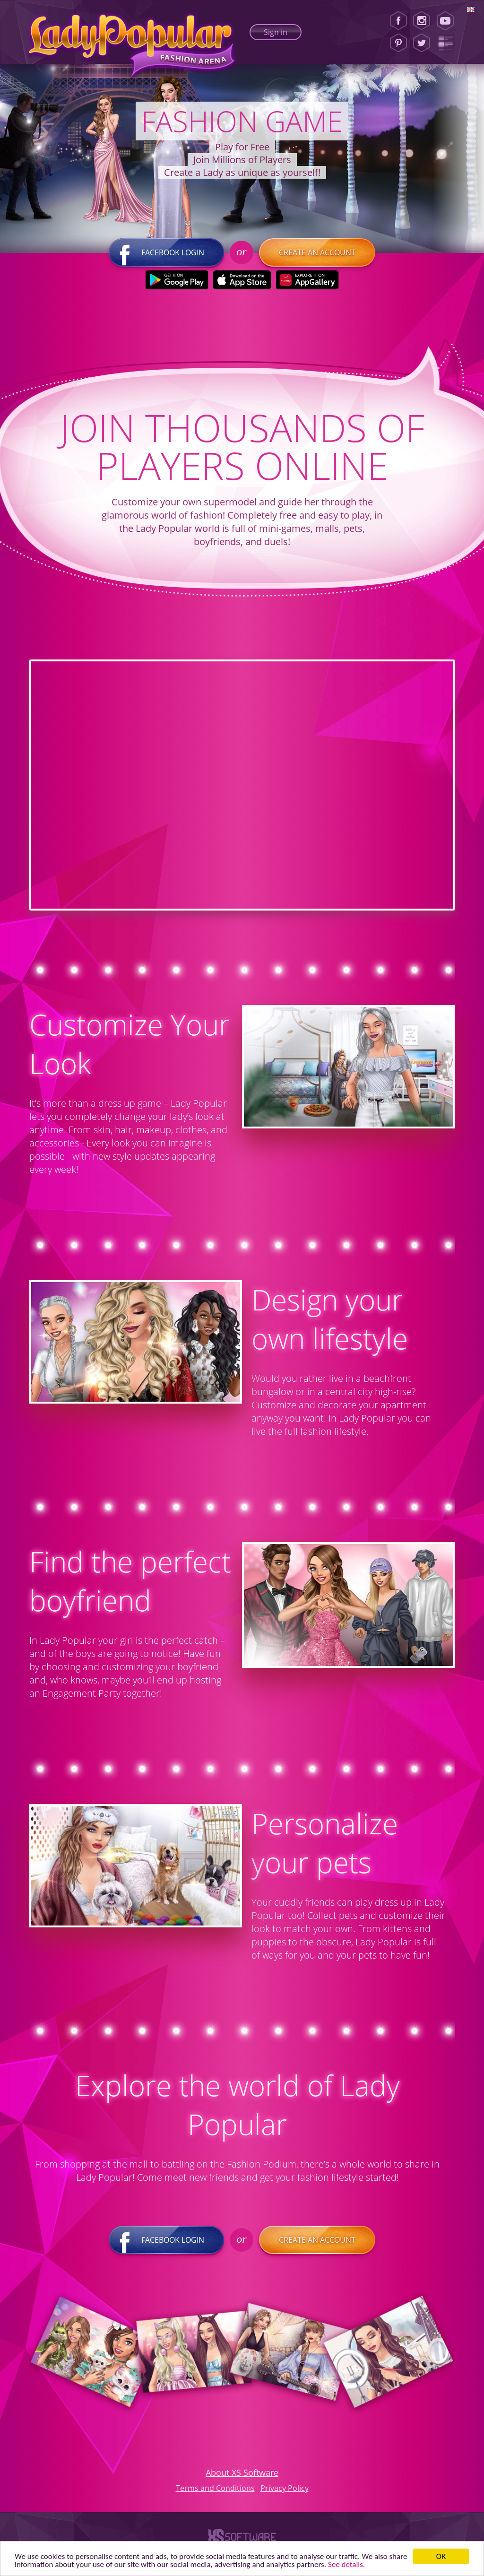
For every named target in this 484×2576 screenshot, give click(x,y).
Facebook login (166, 252)
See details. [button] (346, 2564)
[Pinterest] (398, 43)
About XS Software (242, 2472)
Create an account (317, 252)
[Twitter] (421, 43)
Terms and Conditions (215, 2488)
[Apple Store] (242, 279)
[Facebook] (398, 20)
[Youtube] (448, 20)
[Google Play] (177, 279)
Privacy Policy (284, 2488)
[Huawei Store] (307, 279)
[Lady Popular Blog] (448, 43)
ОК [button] (441, 2556)
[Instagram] (421, 20)
